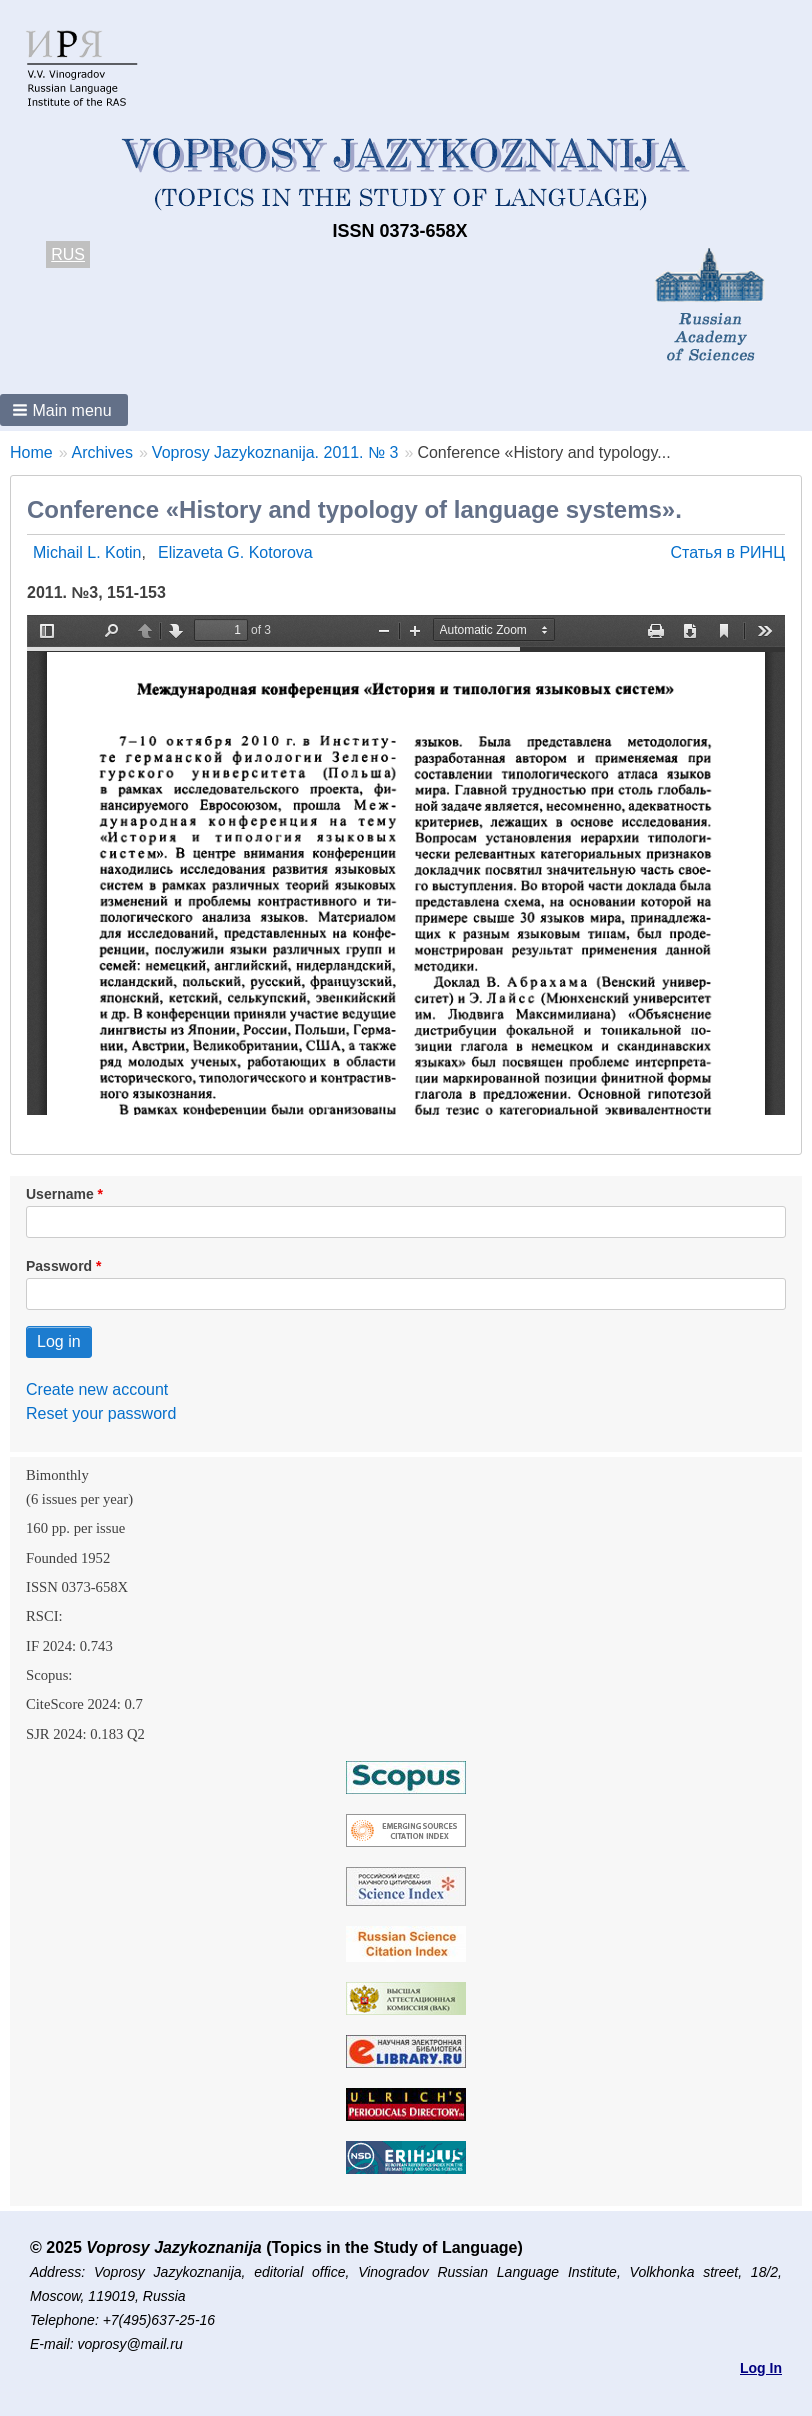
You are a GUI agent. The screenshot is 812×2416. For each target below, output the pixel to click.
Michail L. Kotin (87, 552)
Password (59, 1266)
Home (31, 452)
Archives (102, 452)
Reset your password (101, 1413)
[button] (64, 410)
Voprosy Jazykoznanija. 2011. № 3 (275, 452)
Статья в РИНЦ (727, 552)
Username (60, 1194)
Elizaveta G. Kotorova (235, 552)
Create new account (97, 1389)
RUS (68, 254)
